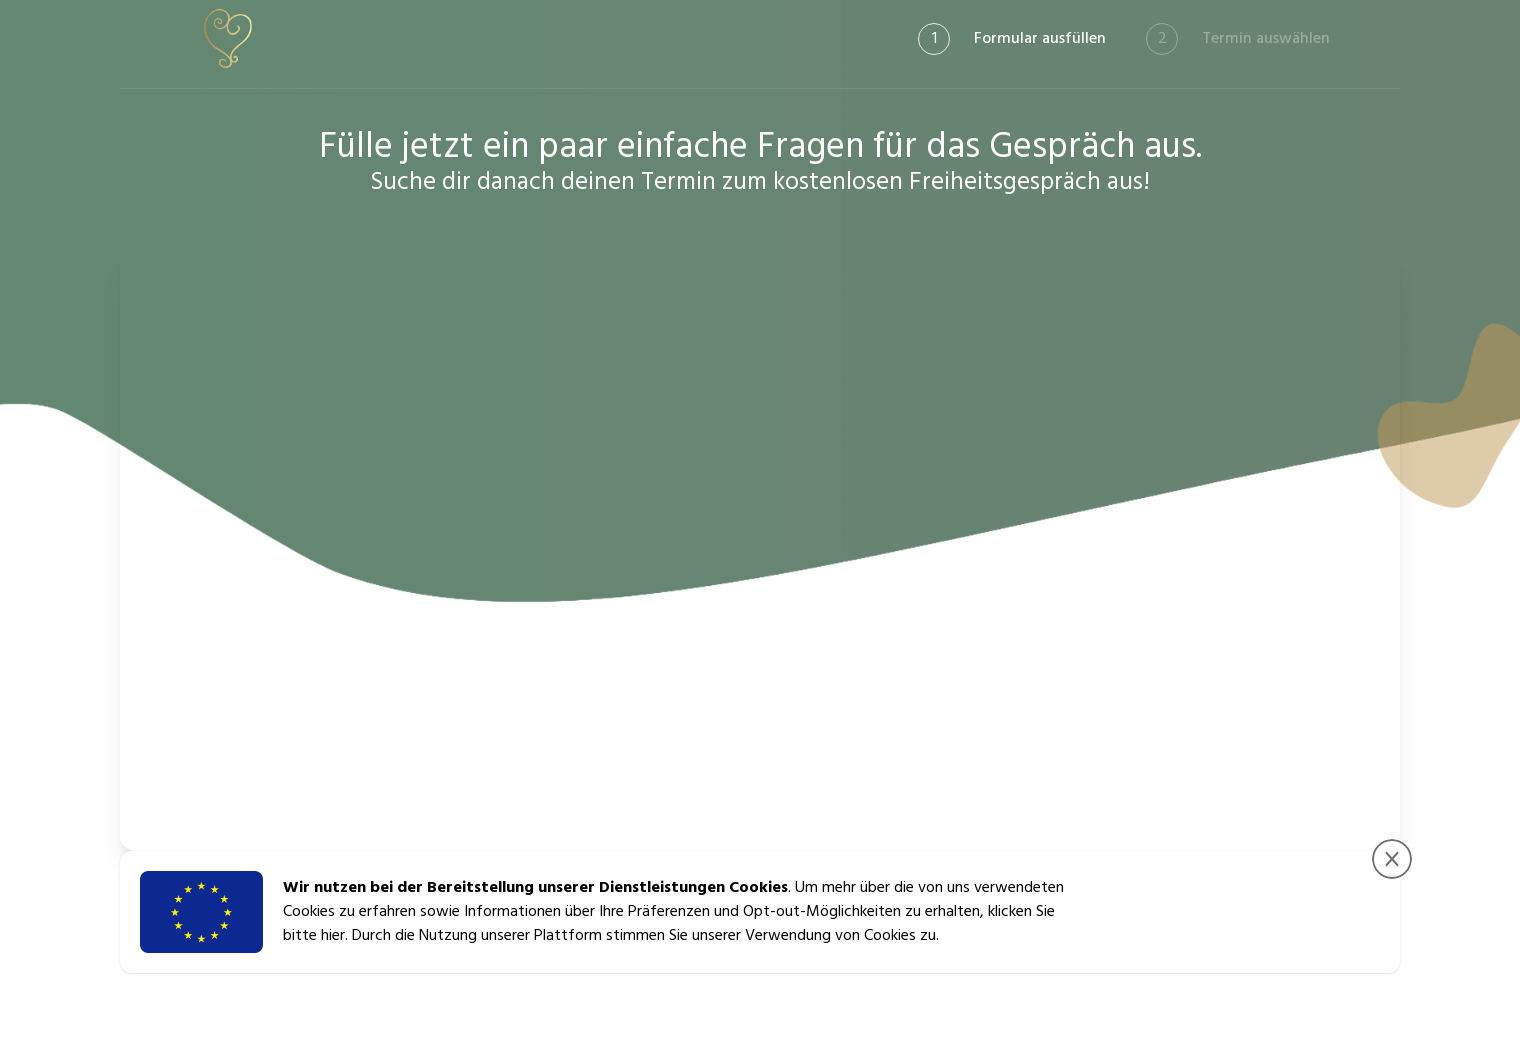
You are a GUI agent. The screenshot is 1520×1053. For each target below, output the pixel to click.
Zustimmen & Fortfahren (1284, 912)
